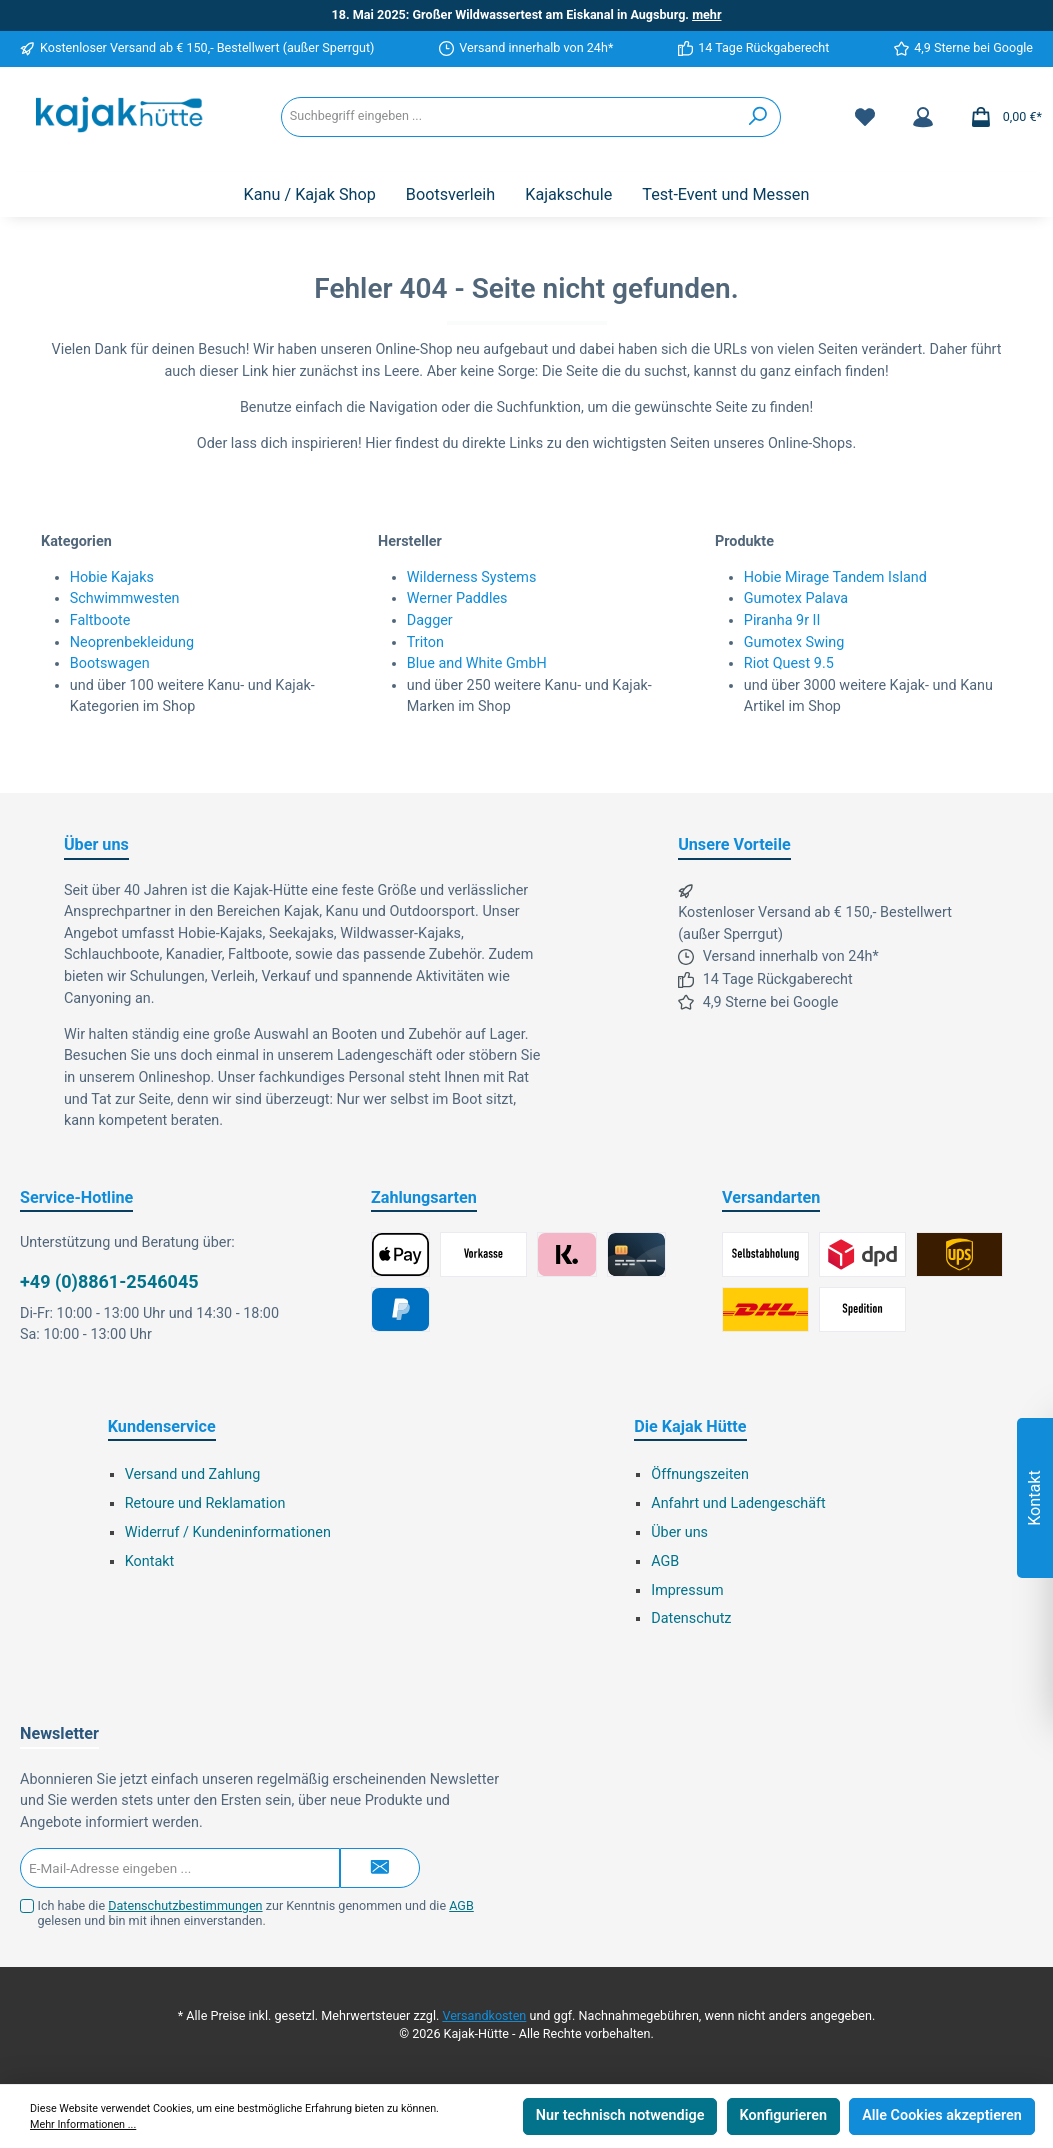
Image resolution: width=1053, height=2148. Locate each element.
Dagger (430, 620)
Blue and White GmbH (477, 663)
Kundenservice (162, 1426)
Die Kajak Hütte (690, 1426)
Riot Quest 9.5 (789, 663)
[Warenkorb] (1000, 117)
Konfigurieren (783, 2115)
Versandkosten (484, 2015)
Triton (425, 642)
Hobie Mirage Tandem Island (835, 577)
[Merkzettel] (865, 117)
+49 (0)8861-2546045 (109, 1281)
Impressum (687, 1590)
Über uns (679, 1532)
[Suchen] (758, 117)
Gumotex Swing (794, 642)
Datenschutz (691, 1618)
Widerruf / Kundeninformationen (228, 1532)
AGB (665, 1561)
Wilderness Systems (472, 577)
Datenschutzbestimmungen (185, 1905)
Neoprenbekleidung (132, 642)
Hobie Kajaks (112, 577)
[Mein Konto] (923, 117)
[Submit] (380, 1868)
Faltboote (100, 620)
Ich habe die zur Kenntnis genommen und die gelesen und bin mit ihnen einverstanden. (256, 1913)
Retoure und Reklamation (205, 1503)
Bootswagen (110, 663)
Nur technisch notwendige (620, 2115)
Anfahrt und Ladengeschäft (738, 1503)
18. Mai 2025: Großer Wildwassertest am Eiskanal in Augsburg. (526, 14)
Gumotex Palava (796, 598)
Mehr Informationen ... (83, 2124)
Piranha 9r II (782, 620)
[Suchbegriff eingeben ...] (509, 117)
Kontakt (150, 1561)
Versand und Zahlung (193, 1474)
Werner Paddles (457, 598)
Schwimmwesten (125, 598)
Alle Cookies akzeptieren (942, 2115)
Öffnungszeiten (700, 1474)
